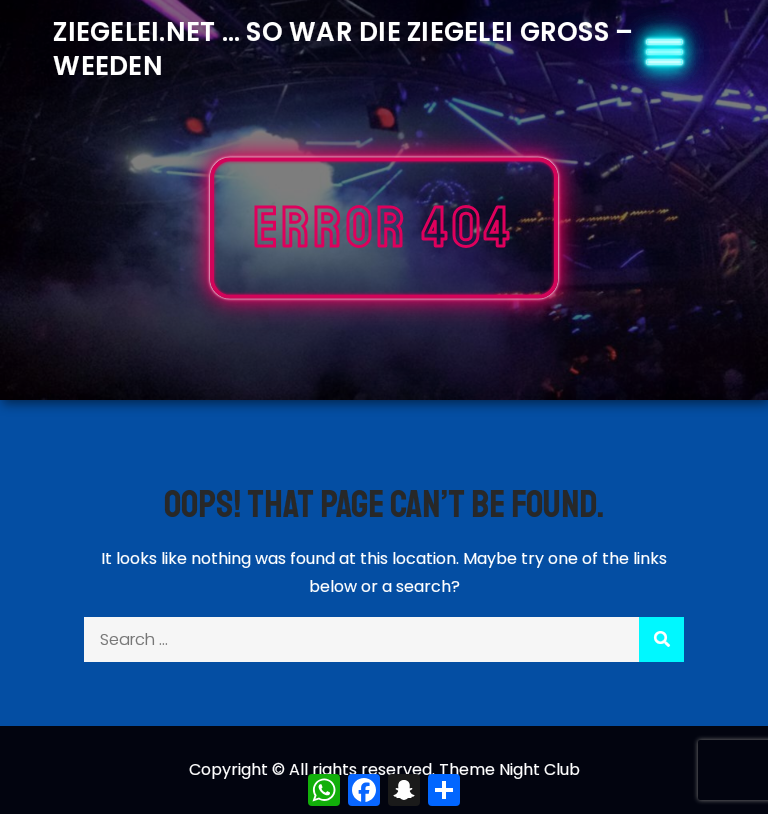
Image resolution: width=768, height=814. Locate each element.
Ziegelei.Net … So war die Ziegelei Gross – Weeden (343, 49)
